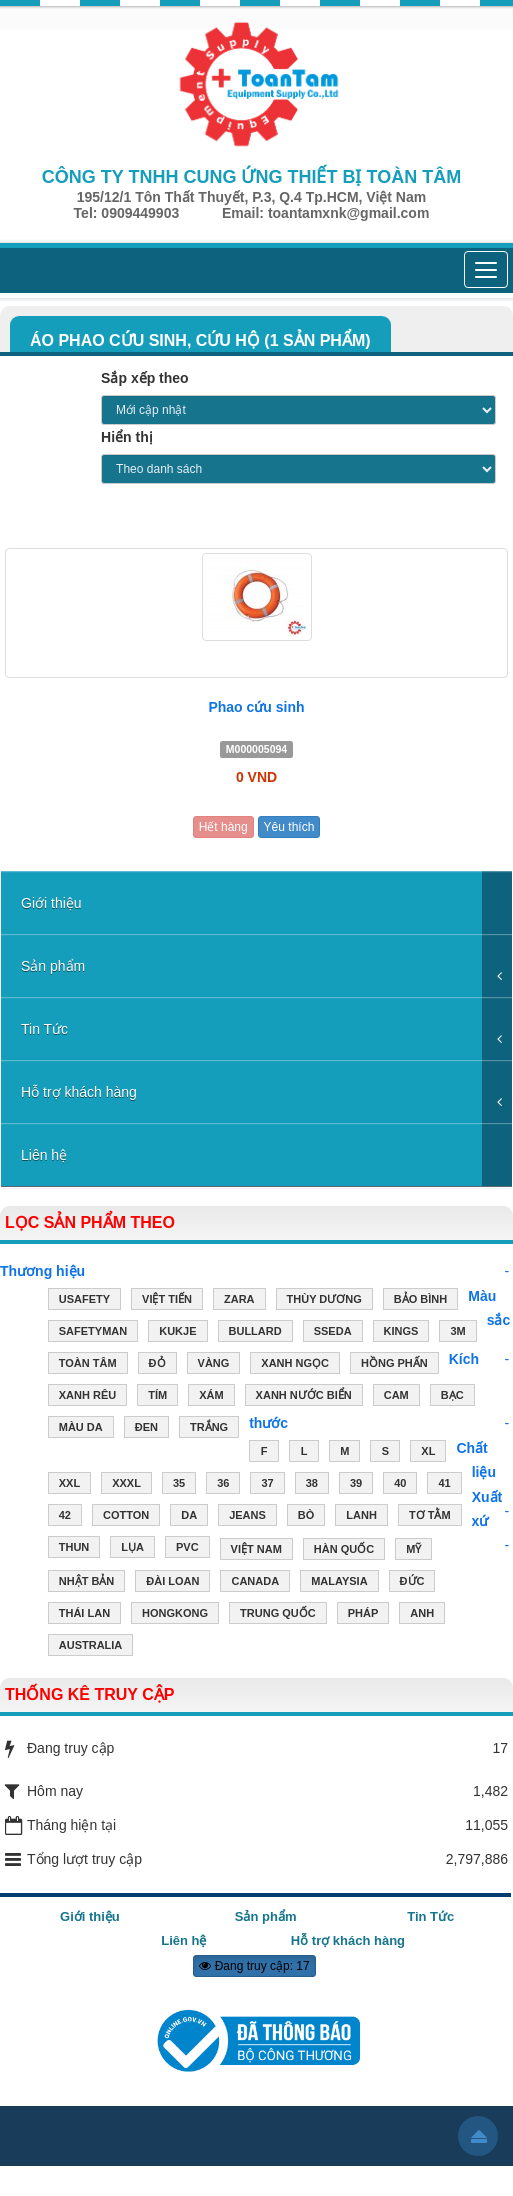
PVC (187, 1549)
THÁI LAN (84, 1615)
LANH (361, 1517)
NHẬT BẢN (87, 1583)
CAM (396, 1397)
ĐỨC (412, 1583)
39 (356, 1485)
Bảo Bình (420, 1301)
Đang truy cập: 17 (254, 1966)
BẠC (452, 1397)
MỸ (413, 1551)
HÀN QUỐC (344, 1551)
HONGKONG (175, 1615)
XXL (69, 1485)
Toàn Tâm (88, 1365)
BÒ (306, 1517)
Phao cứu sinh (256, 707)
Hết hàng (223, 827)
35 (179, 1485)
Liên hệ (44, 1155)
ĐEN (146, 1429)
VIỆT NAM (256, 1551)
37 (267, 1485)
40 (400, 1485)
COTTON (126, 1517)
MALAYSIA (339, 1583)
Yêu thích (289, 827)
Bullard (255, 1333)
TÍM (157, 1397)
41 (444, 1485)
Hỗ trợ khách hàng (79, 1092)
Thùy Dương (324, 1301)
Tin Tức (44, 1029)
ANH (422, 1615)
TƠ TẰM (430, 1517)
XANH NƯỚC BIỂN (304, 1397)
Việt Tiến (167, 1301)
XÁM (211, 1397)
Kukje (177, 1333)
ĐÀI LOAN (172, 1583)
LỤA (132, 1549)
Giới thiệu (51, 903)
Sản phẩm (53, 966)
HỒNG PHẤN (394, 1365)
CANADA (255, 1583)
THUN (74, 1549)
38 (312, 1485)
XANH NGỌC (295, 1365)
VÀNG (214, 1365)
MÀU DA (81, 1429)
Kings (401, 1333)
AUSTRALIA (91, 1647)
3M (457, 1333)
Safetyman (93, 1333)
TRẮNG (209, 1429)
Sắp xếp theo (145, 378)
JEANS (247, 1517)
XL (428, 1453)
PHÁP (363, 1615)
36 (223, 1485)
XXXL (126, 1485)
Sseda (333, 1333)
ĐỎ (157, 1365)
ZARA (239, 1301)
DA (189, 1517)
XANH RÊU (87, 1397)
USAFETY (84, 1301)
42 (65, 1517)
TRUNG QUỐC (278, 1615)
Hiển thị (127, 437)
